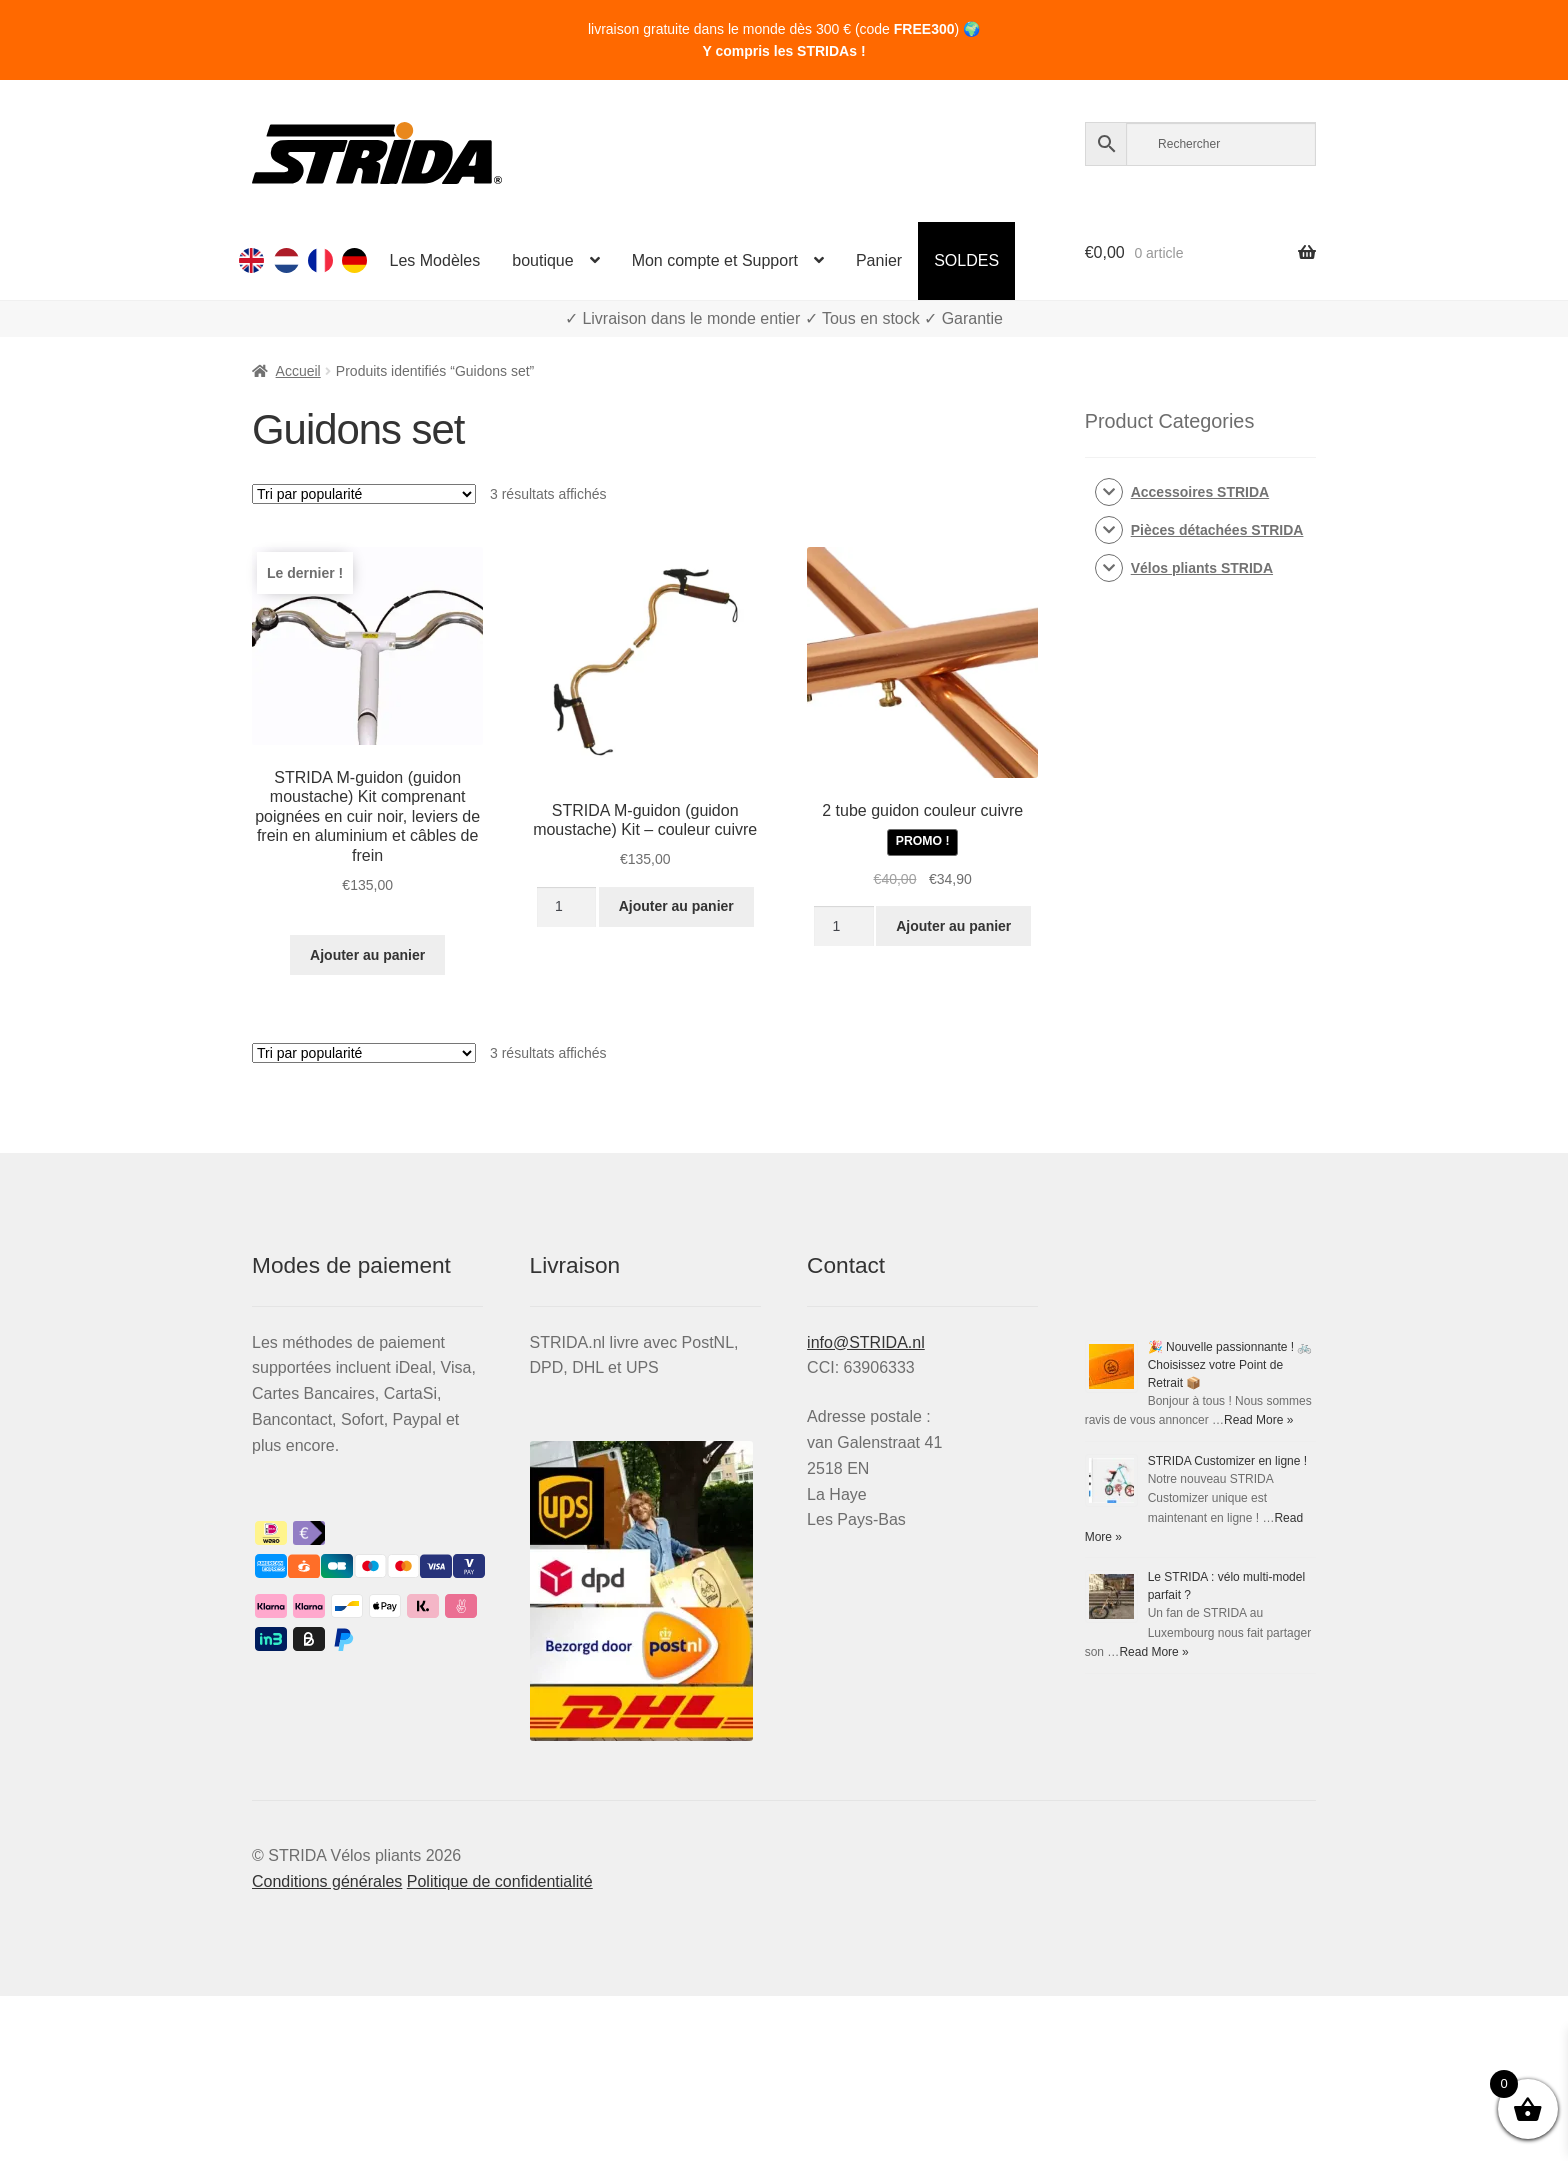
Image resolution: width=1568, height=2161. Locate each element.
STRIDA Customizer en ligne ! (1227, 1461)
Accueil (298, 371)
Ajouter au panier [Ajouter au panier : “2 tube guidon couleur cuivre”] (953, 926)
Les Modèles (435, 260)
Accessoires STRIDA (1200, 492)
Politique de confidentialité (500, 1881)
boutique (542, 260)
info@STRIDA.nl (866, 1342)
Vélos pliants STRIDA (1202, 568)
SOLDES (966, 260)
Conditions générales (327, 1881)
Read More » (1258, 1420)
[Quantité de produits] (566, 907)
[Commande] (364, 494)
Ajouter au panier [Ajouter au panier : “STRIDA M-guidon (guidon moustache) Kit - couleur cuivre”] (676, 906)
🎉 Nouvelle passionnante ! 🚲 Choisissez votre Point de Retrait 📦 (1230, 1365)
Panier (879, 260)
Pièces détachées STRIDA (1217, 530)
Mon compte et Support (715, 260)
